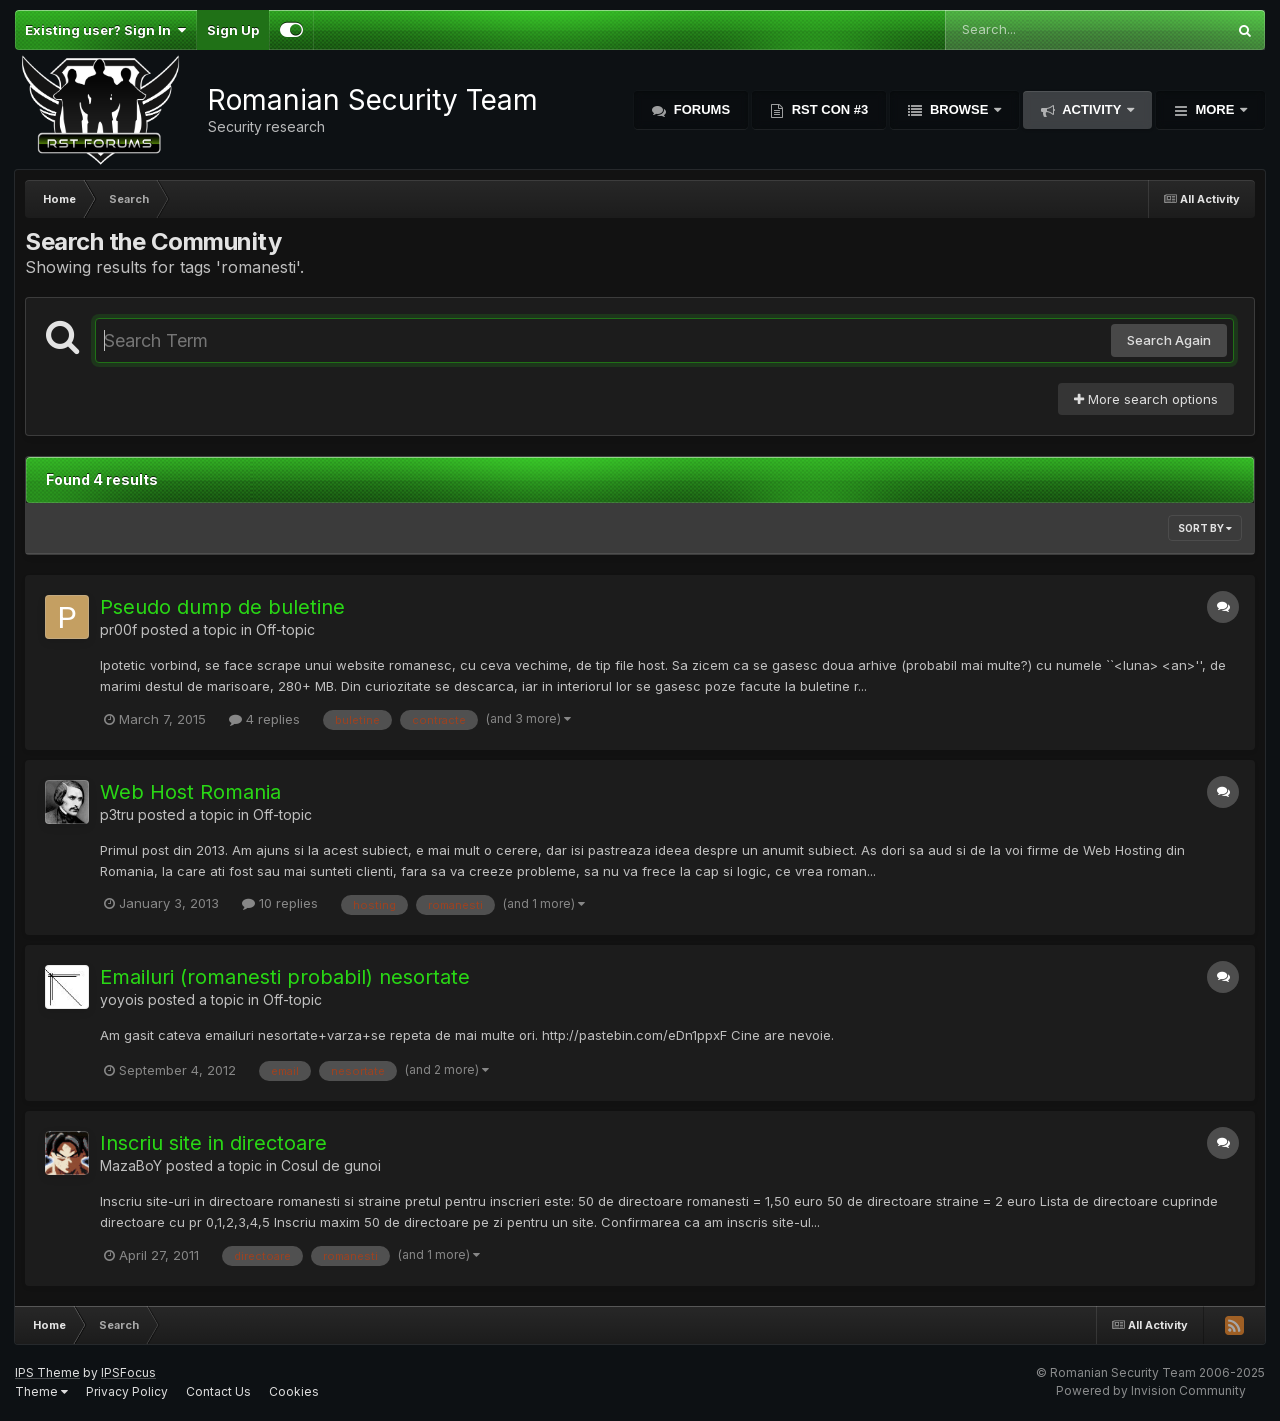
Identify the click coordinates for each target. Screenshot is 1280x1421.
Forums (700, 109)
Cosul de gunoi (331, 1165)
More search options (1146, 399)
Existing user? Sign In (105, 30)
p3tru (117, 814)
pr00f (118, 629)
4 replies (264, 719)
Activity (1092, 109)
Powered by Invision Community (1151, 1390)
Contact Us (218, 1391)
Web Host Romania (190, 792)
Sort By (1205, 528)
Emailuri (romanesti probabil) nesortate (285, 977)
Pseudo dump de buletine (222, 607)
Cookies (294, 1391)
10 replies (280, 903)
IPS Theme (47, 1372)
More (1215, 109)
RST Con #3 (828, 109)
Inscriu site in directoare (213, 1143)
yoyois (122, 999)
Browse (959, 109)
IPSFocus (128, 1372)
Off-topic (285, 629)
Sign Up (233, 30)
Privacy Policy (127, 1391)
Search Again (1169, 340)
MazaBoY (131, 1165)
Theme (41, 1391)
